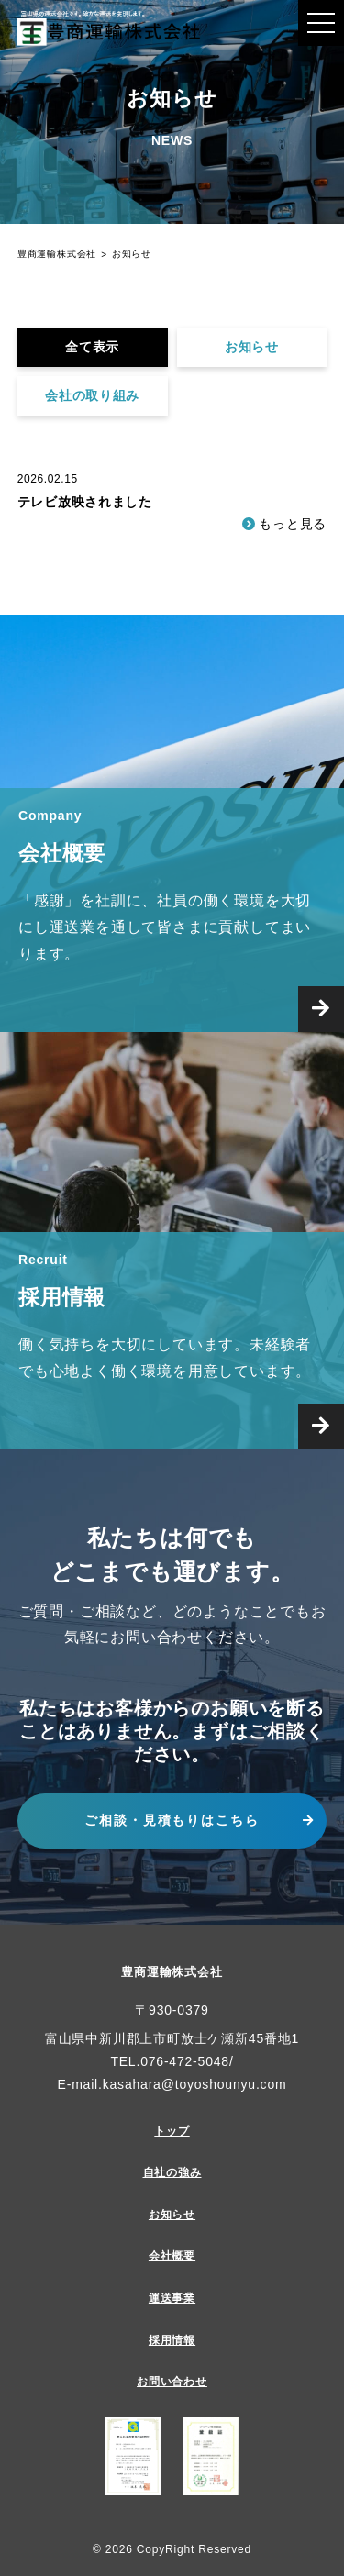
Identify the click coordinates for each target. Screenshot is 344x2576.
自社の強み (172, 2172)
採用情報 (172, 2340)
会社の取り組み (92, 395)
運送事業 (172, 2298)
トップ (171, 2131)
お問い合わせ (172, 2381)
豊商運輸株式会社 (171, 1972)
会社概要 (172, 2255)
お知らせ (252, 346)
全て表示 (92, 346)
